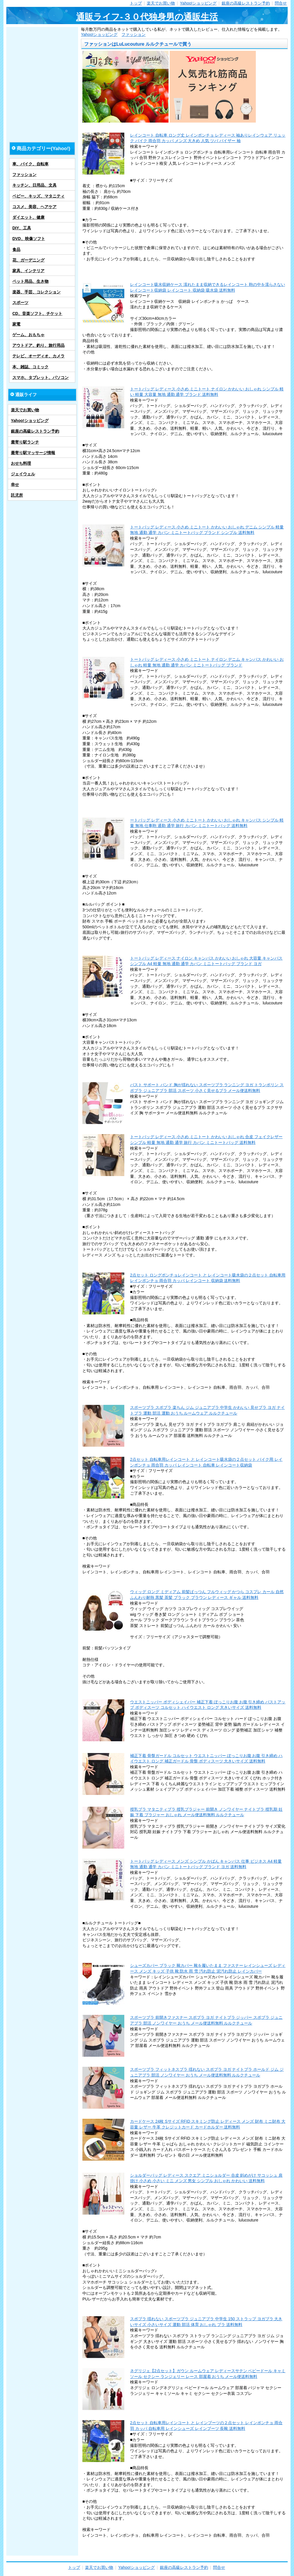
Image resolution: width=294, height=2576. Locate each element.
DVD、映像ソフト (28, 238)
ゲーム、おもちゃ (28, 334)
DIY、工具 (21, 228)
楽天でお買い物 (161, 3)
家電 (16, 324)
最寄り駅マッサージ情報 (33, 452)
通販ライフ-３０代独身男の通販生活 (147, 17)
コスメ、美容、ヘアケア (34, 206)
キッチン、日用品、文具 (34, 185)
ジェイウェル (23, 474)
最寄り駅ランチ (25, 442)
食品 (16, 249)
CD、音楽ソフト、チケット (37, 313)
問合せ (281, 3)
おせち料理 (21, 463)
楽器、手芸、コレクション (36, 292)
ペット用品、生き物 (30, 281)
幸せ (15, 484)
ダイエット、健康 (28, 217)
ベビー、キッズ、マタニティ (38, 196)
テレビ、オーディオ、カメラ (38, 356)
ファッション (133, 34)
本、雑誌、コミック (30, 367)
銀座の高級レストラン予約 (246, 3)
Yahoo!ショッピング (198, 3)
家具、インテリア (28, 270)
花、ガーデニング (28, 260)
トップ (136, 3)
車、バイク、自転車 (30, 164)
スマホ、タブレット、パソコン (40, 377)
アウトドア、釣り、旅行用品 (38, 345)
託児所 (17, 495)
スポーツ (20, 302)
